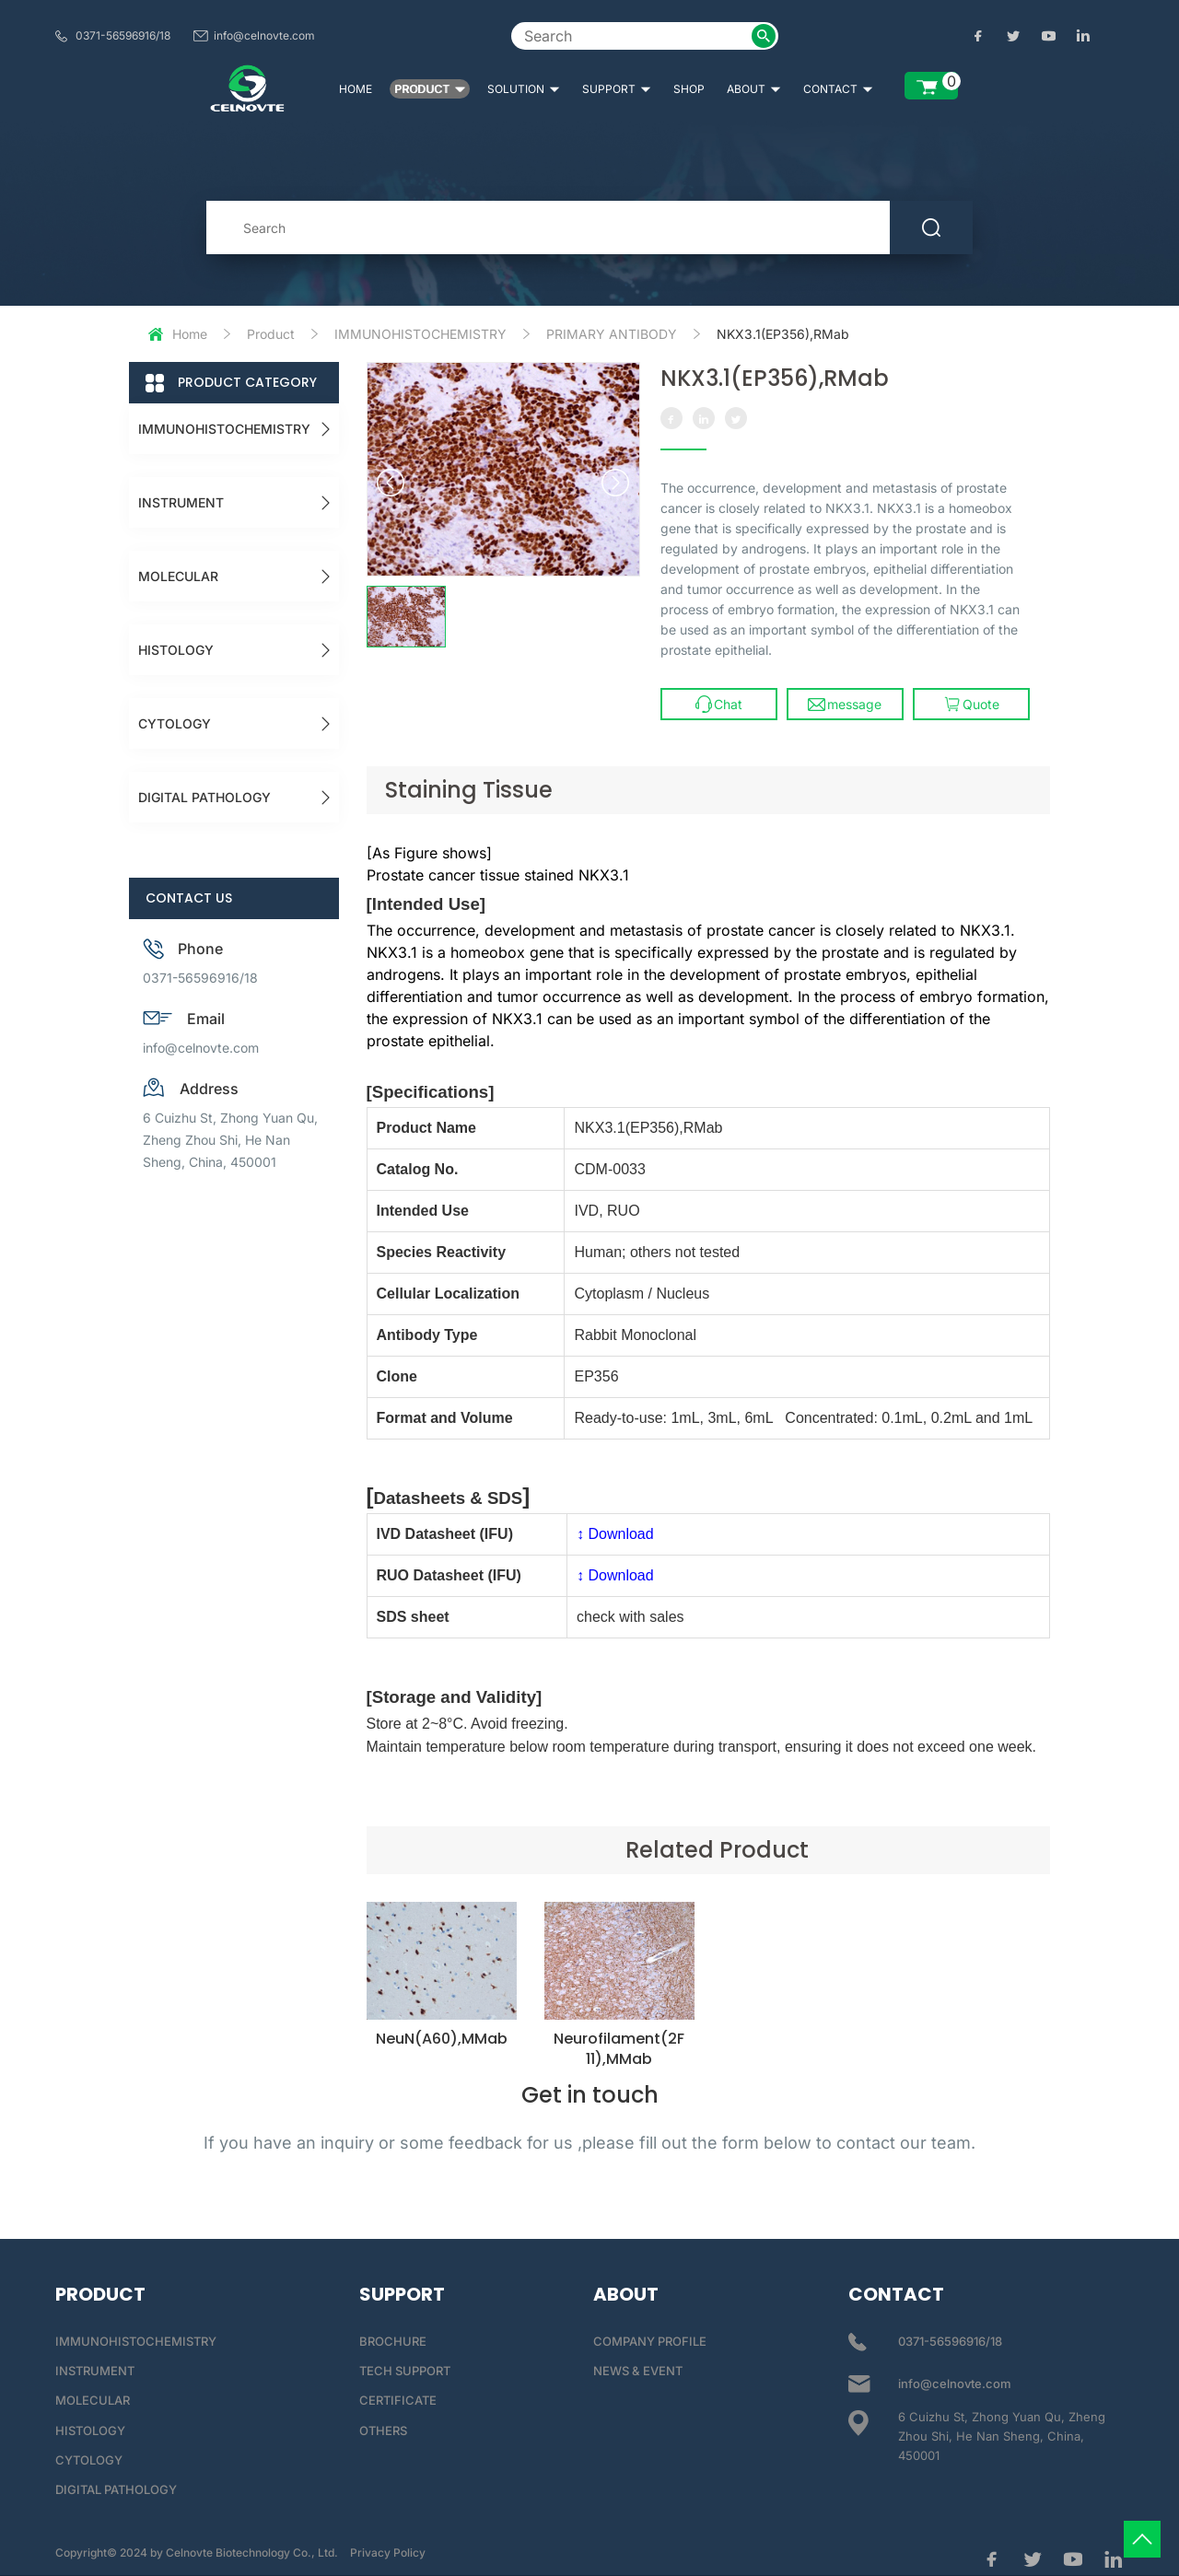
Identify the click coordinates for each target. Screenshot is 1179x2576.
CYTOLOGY (174, 723)
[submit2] (764, 36)
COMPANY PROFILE (649, 2341)
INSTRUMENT (181, 502)
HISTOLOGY (176, 650)
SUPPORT (616, 89)
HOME (355, 89)
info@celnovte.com (264, 35)
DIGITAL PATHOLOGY (204, 797)
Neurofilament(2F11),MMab (619, 2048)
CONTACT (838, 89)
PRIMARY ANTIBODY (611, 334)
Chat (718, 704)
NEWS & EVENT (638, 2370)
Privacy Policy (388, 2552)
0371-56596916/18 (123, 35)
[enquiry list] (931, 85)
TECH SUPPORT (404, 2370)
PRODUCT (429, 89)
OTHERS (383, 2430)
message (844, 704)
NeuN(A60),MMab (442, 2038)
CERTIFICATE (398, 2400)
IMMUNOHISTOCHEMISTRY (420, 334)
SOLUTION (523, 89)
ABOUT (754, 89)
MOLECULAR (178, 576)
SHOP (689, 89)
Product (271, 334)
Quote (971, 704)
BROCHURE (392, 2341)
